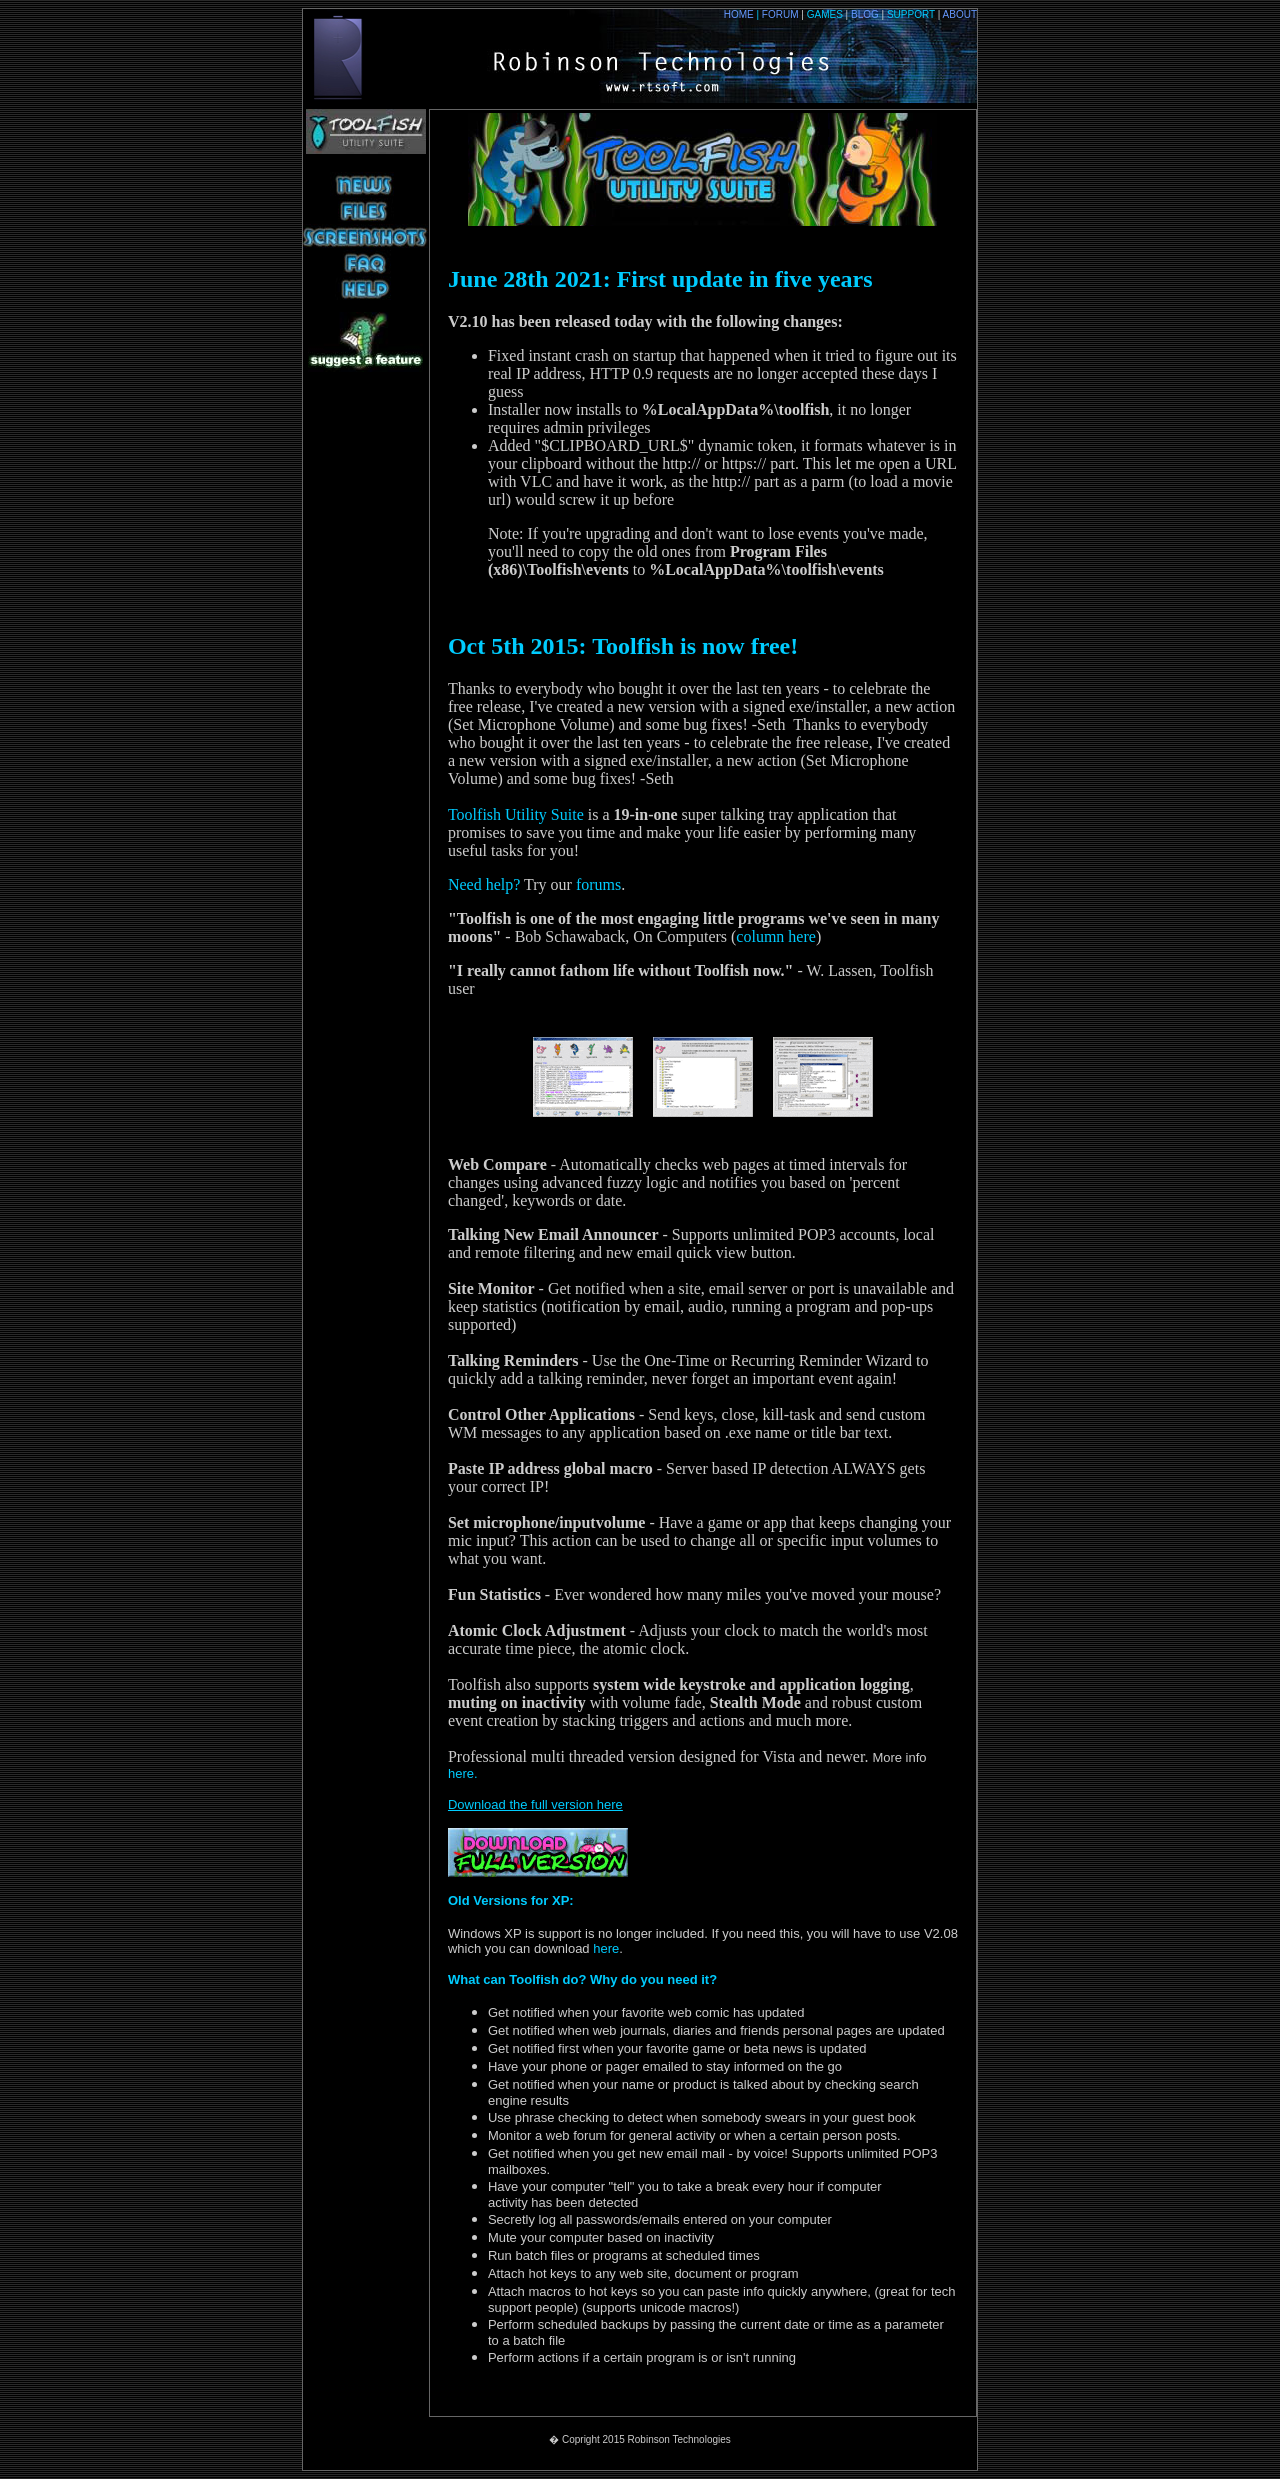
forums (598, 884)
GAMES (829, 14)
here (605, 1948)
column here (776, 936)
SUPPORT (911, 14)
